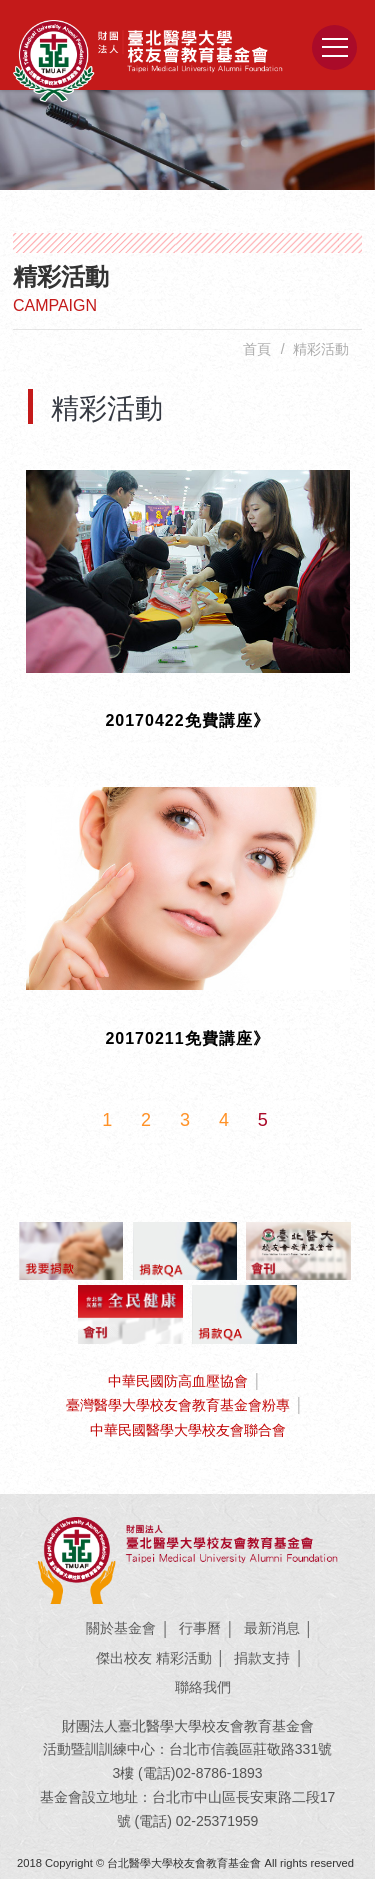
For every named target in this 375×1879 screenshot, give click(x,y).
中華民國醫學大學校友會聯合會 (188, 1430)
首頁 (257, 349)
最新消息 (272, 1628)
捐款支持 (262, 1658)
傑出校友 (124, 1658)
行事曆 (200, 1628)
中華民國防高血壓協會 (178, 1381)
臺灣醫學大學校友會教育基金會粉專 (178, 1405)
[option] (187, 140)
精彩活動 (184, 1658)
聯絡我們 (203, 1687)
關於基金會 (121, 1628)
